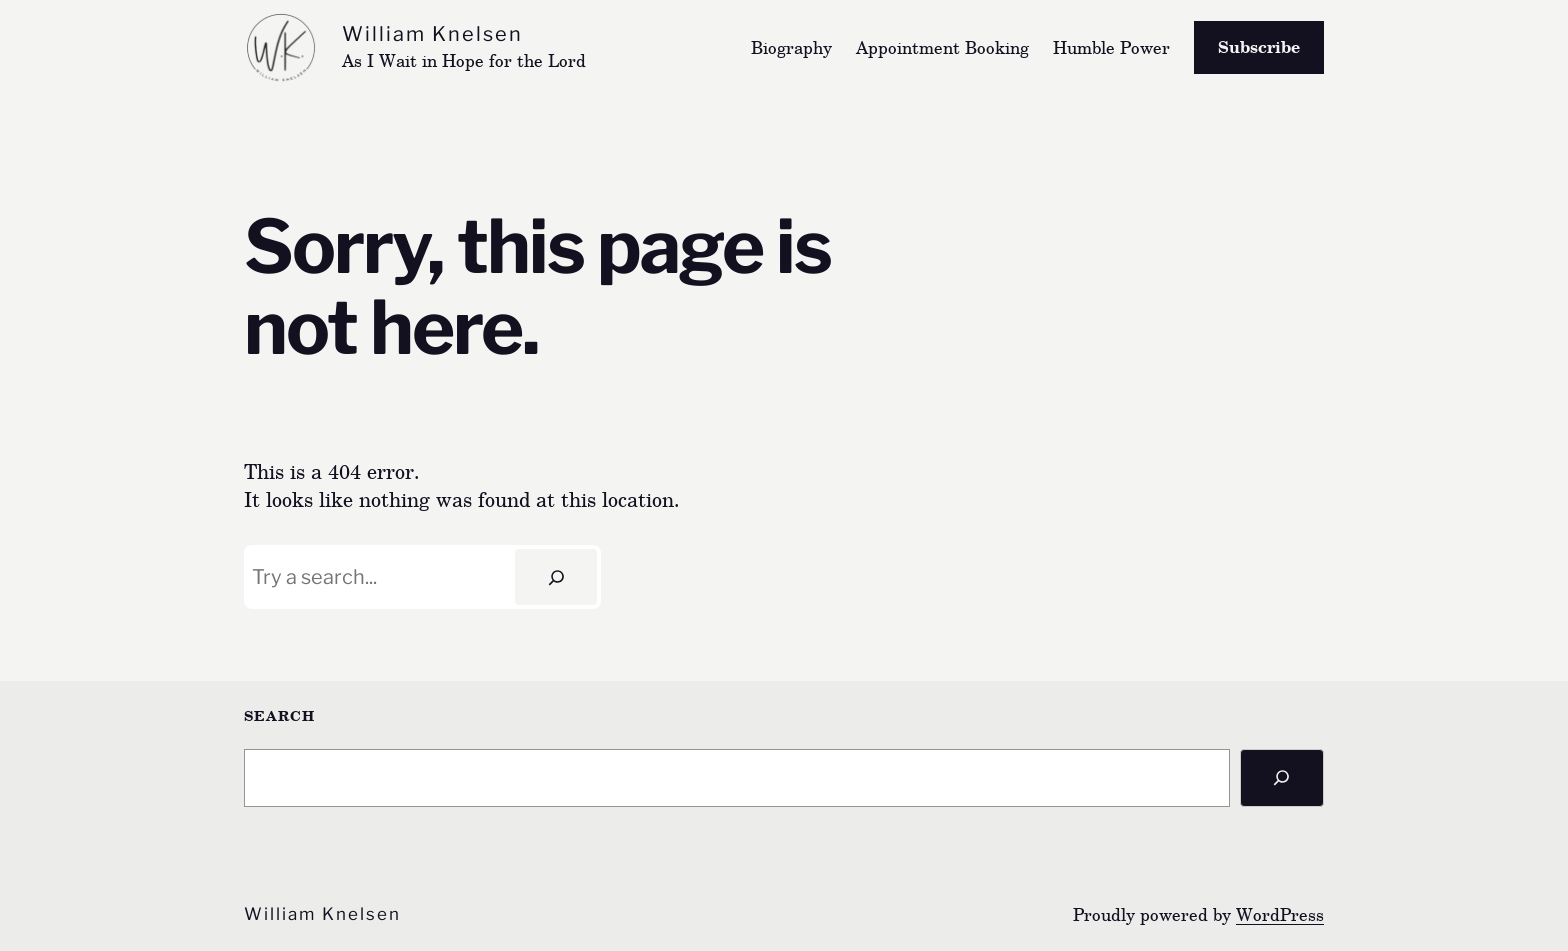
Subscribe (1259, 46)
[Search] (556, 577)
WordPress (1280, 914)
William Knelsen (432, 34)
